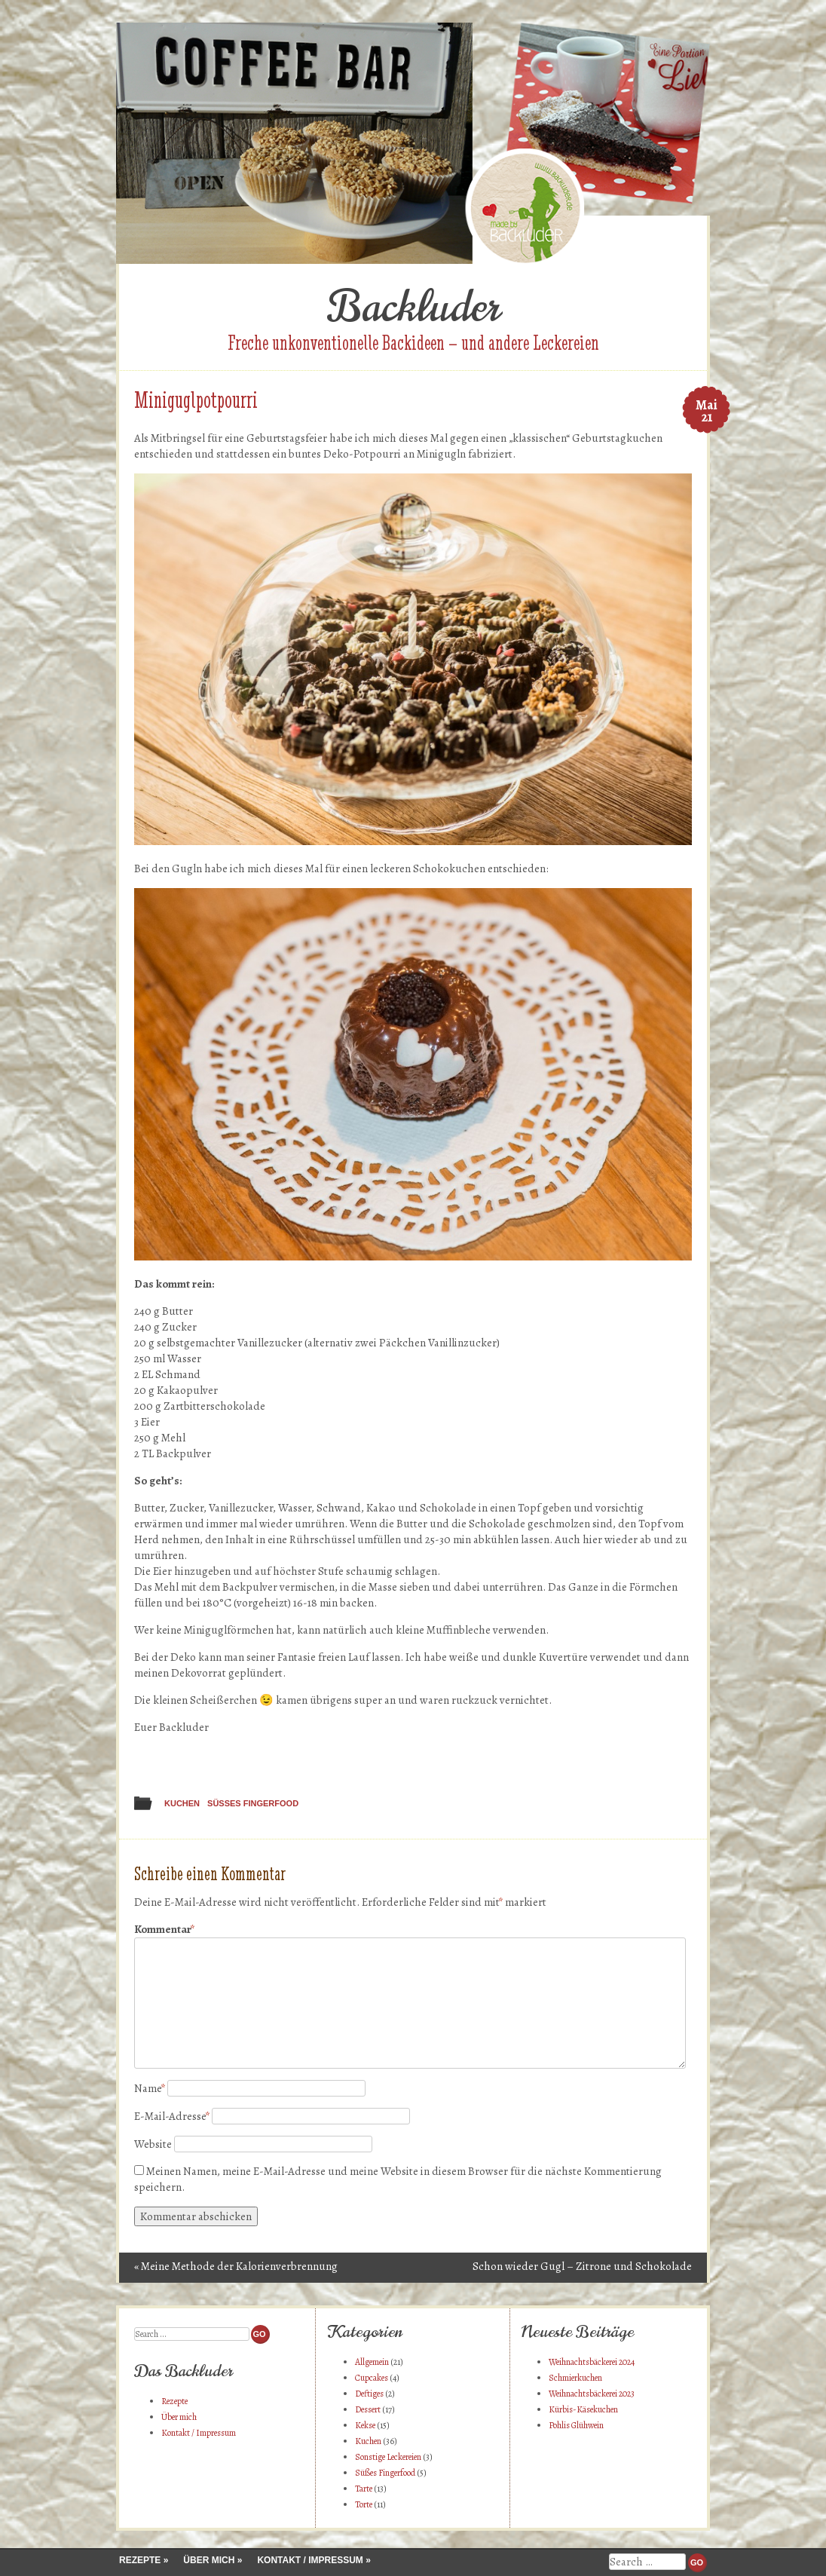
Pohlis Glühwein (576, 2425)
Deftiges (369, 2394)
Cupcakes (371, 2378)
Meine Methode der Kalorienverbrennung (236, 2266)
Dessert (368, 2409)
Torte (363, 2504)
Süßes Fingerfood (252, 1803)
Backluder (413, 306)
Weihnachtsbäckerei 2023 (592, 2394)
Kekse (365, 2425)
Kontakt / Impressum (198, 2433)
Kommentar (164, 1929)
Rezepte (174, 2401)
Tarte (363, 2489)
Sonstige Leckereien (388, 2457)
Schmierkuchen (575, 2378)
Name (149, 2088)
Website (153, 2144)
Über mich (179, 2417)
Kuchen (182, 1803)
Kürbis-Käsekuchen (583, 2409)
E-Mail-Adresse (172, 2116)
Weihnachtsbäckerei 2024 (592, 2362)
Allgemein (372, 2362)
